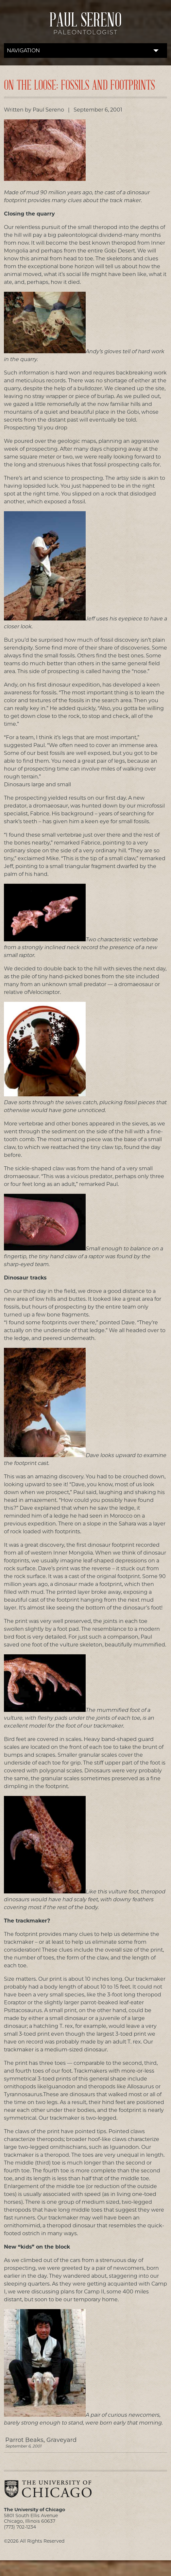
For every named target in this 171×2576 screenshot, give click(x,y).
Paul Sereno (85, 26)
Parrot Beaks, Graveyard (86, 2442)
